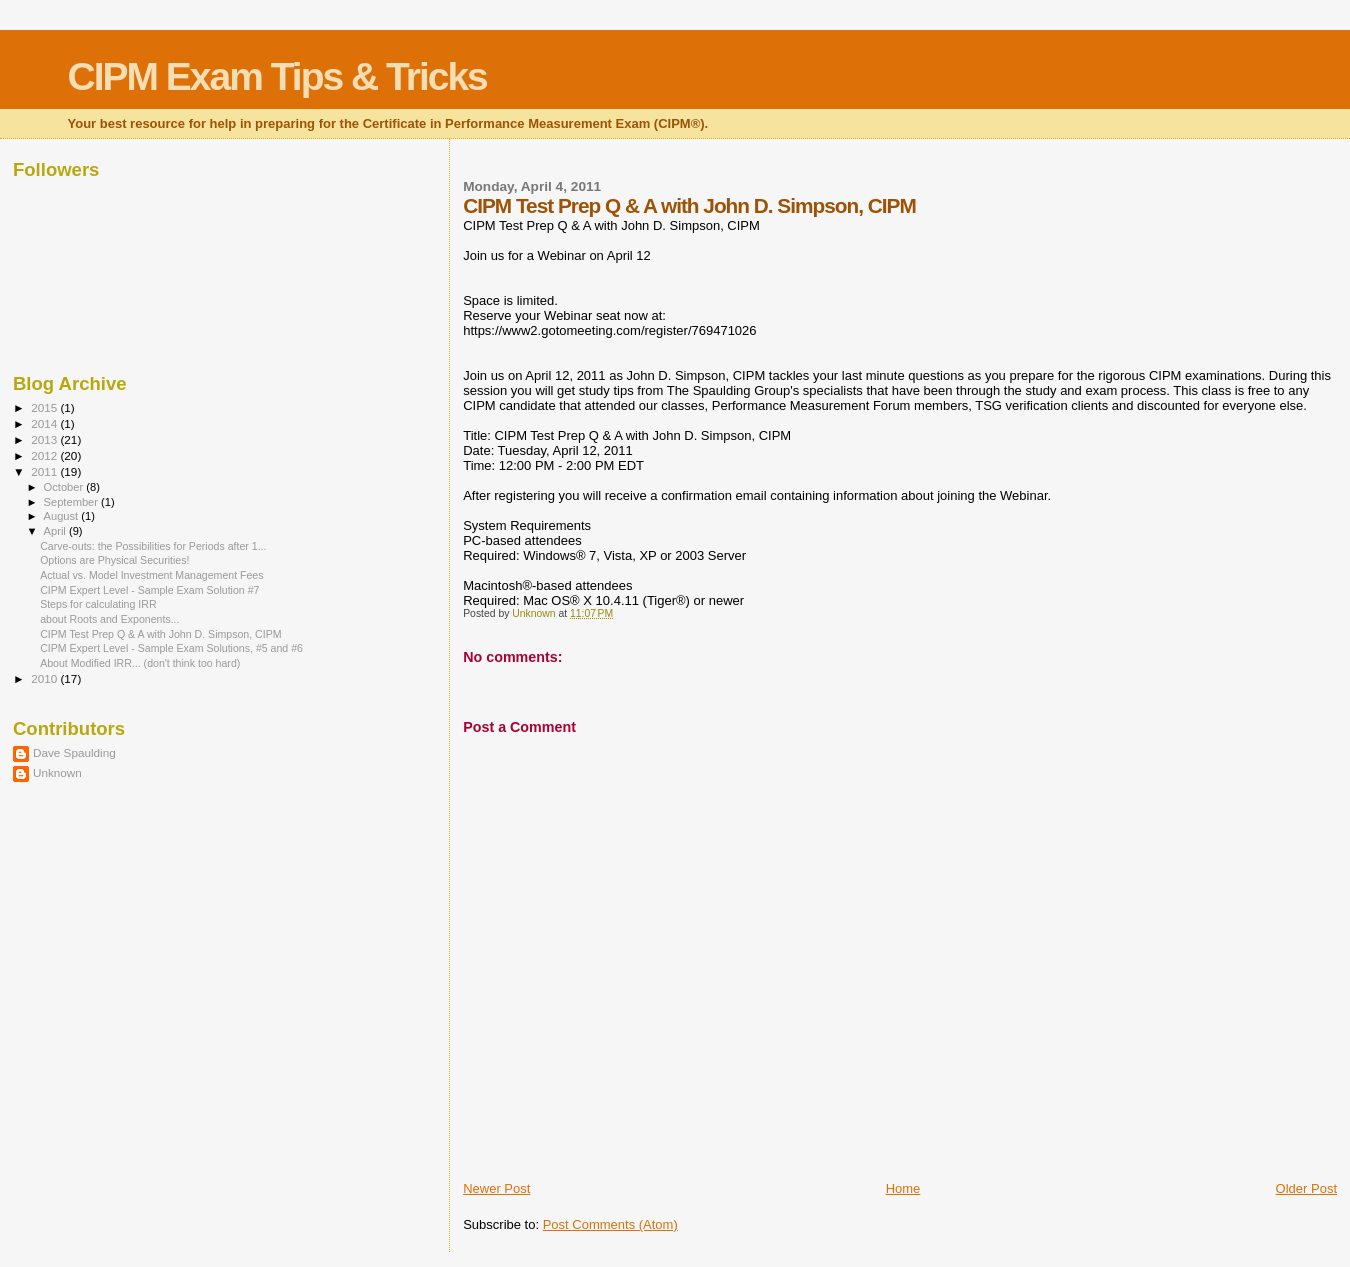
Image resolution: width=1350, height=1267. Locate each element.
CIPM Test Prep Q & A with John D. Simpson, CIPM (160, 634)
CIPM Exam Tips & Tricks (277, 76)
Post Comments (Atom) (610, 1224)
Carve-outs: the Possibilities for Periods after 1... (153, 546)
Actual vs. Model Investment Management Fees (151, 575)
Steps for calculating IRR (98, 604)
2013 (45, 439)
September (73, 502)
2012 (45, 455)
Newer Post (496, 1188)
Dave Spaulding (74, 752)
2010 (45, 678)
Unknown (57, 772)
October (65, 487)
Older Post (1306, 1188)
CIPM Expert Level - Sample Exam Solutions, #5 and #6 (171, 648)
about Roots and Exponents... (109, 619)
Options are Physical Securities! (114, 560)
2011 (45, 471)
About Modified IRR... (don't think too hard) (140, 663)
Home (903, 1188)
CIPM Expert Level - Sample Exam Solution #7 (149, 590)
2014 (45, 423)
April (56, 531)
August (63, 516)
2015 (45, 407)
